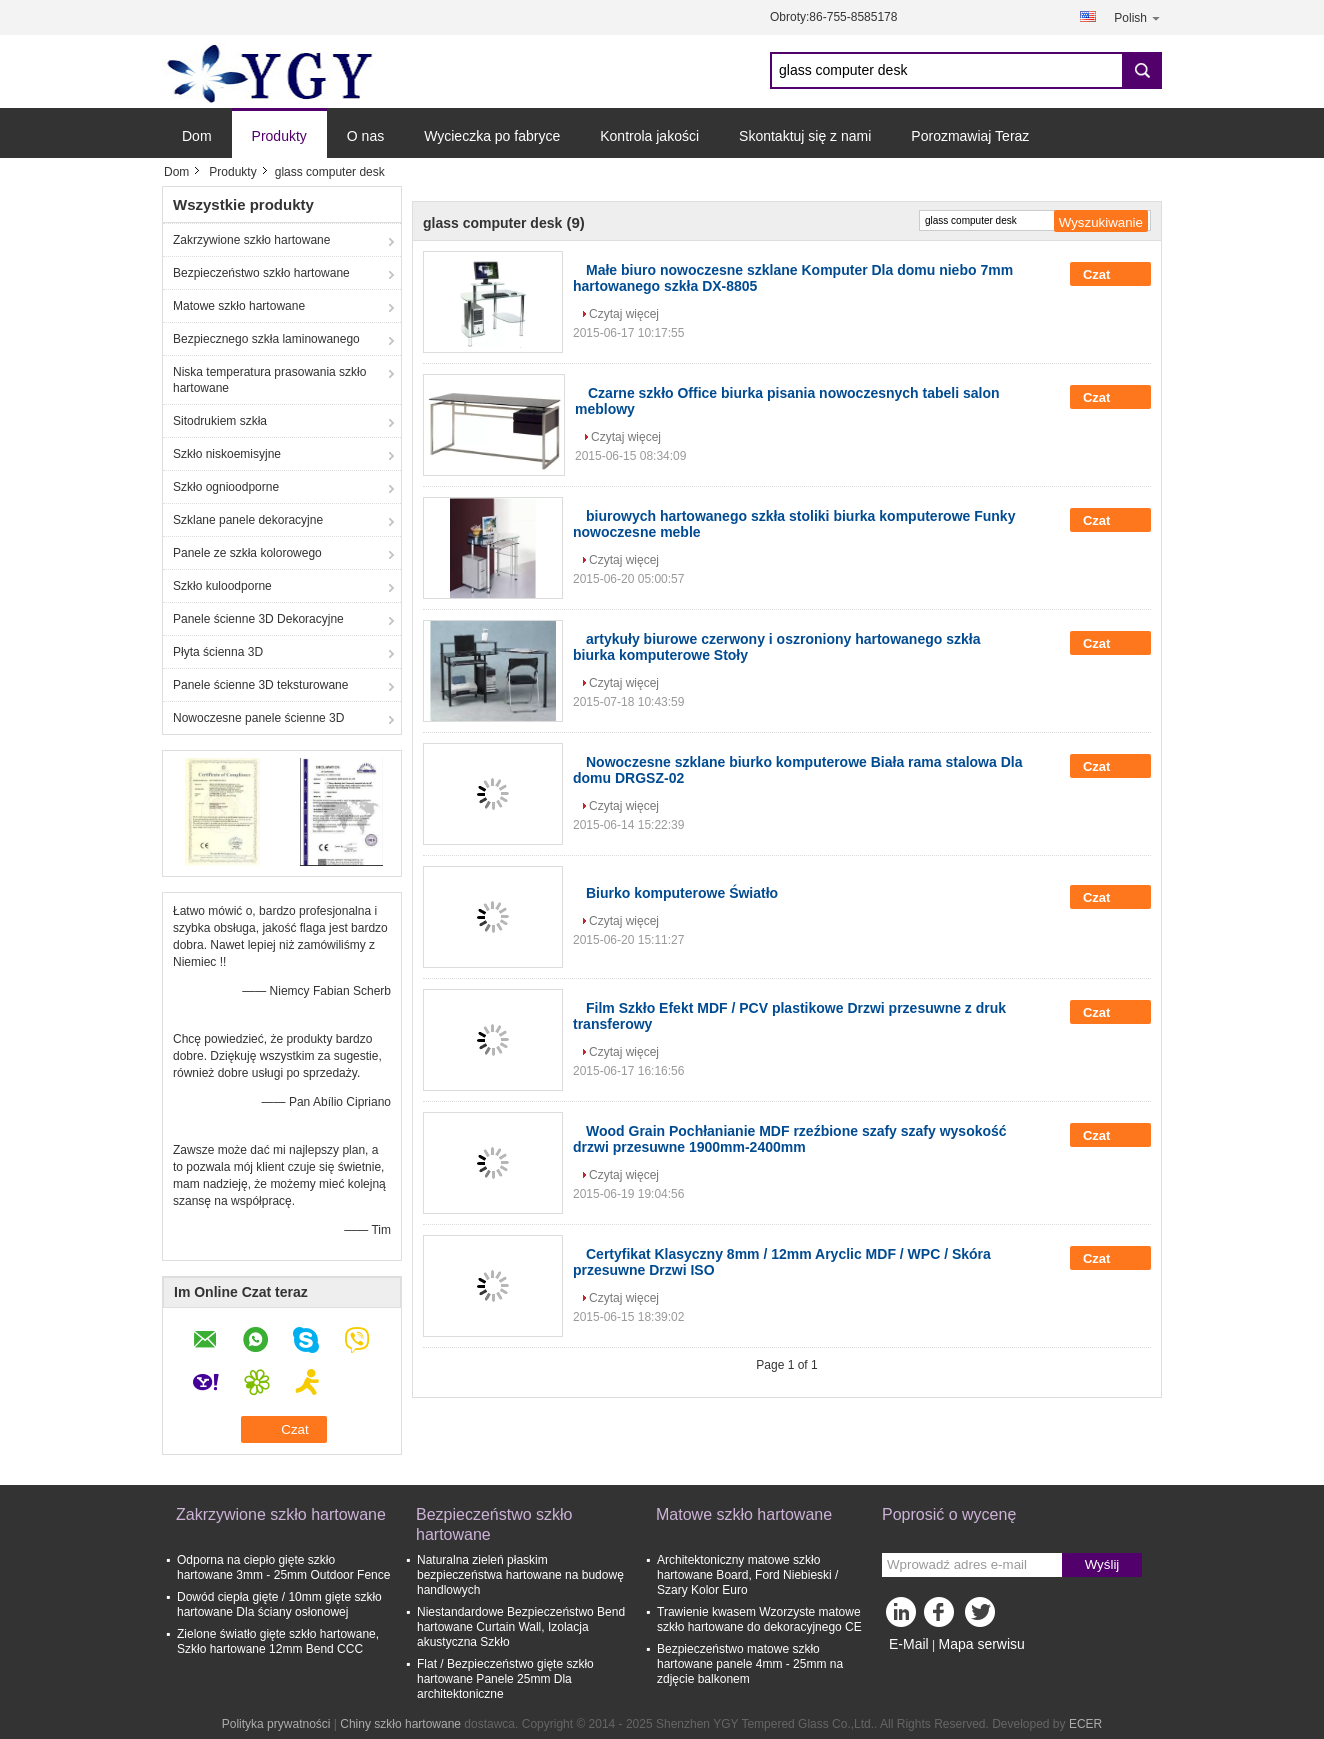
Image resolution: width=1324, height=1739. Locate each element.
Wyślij (1102, 1564)
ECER (1085, 1724)
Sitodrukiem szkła (220, 421)
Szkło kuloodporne (222, 586)
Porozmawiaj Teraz (970, 136)
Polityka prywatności (276, 1724)
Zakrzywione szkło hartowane (251, 240)
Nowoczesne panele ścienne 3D (258, 718)
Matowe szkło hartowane (239, 306)
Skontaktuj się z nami (805, 136)
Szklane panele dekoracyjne (248, 520)
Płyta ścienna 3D (218, 652)
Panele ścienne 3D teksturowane (260, 685)
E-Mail (909, 1644)
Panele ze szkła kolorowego (247, 553)
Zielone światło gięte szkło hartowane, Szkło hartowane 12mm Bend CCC (278, 1641)
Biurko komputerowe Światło (682, 893)
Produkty (279, 136)
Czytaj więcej (624, 314)
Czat (1110, 274)
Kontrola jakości (649, 136)
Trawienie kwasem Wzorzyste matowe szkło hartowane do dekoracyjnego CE (759, 1619)
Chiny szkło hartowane (400, 1724)
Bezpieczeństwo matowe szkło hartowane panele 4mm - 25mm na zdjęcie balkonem (750, 1664)
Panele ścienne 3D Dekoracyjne (258, 619)
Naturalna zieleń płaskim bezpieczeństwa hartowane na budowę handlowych (520, 1575)
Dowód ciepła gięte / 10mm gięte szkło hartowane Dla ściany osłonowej (279, 1604)
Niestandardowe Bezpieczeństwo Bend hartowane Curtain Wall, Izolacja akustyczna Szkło (521, 1627)
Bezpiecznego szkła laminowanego (266, 339)
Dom (197, 136)
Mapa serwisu (981, 1644)
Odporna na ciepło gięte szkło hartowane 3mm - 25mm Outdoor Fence (283, 1567)
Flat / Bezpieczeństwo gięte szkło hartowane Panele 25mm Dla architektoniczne (505, 1679)
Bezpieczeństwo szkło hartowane (261, 273)
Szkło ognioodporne (226, 487)
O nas (365, 136)
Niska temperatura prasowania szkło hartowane (269, 380)
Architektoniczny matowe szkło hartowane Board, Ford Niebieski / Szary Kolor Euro (747, 1575)
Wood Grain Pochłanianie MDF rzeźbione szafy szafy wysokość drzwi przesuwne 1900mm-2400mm (790, 1139)
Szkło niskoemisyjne (227, 454)
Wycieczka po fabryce (492, 136)
